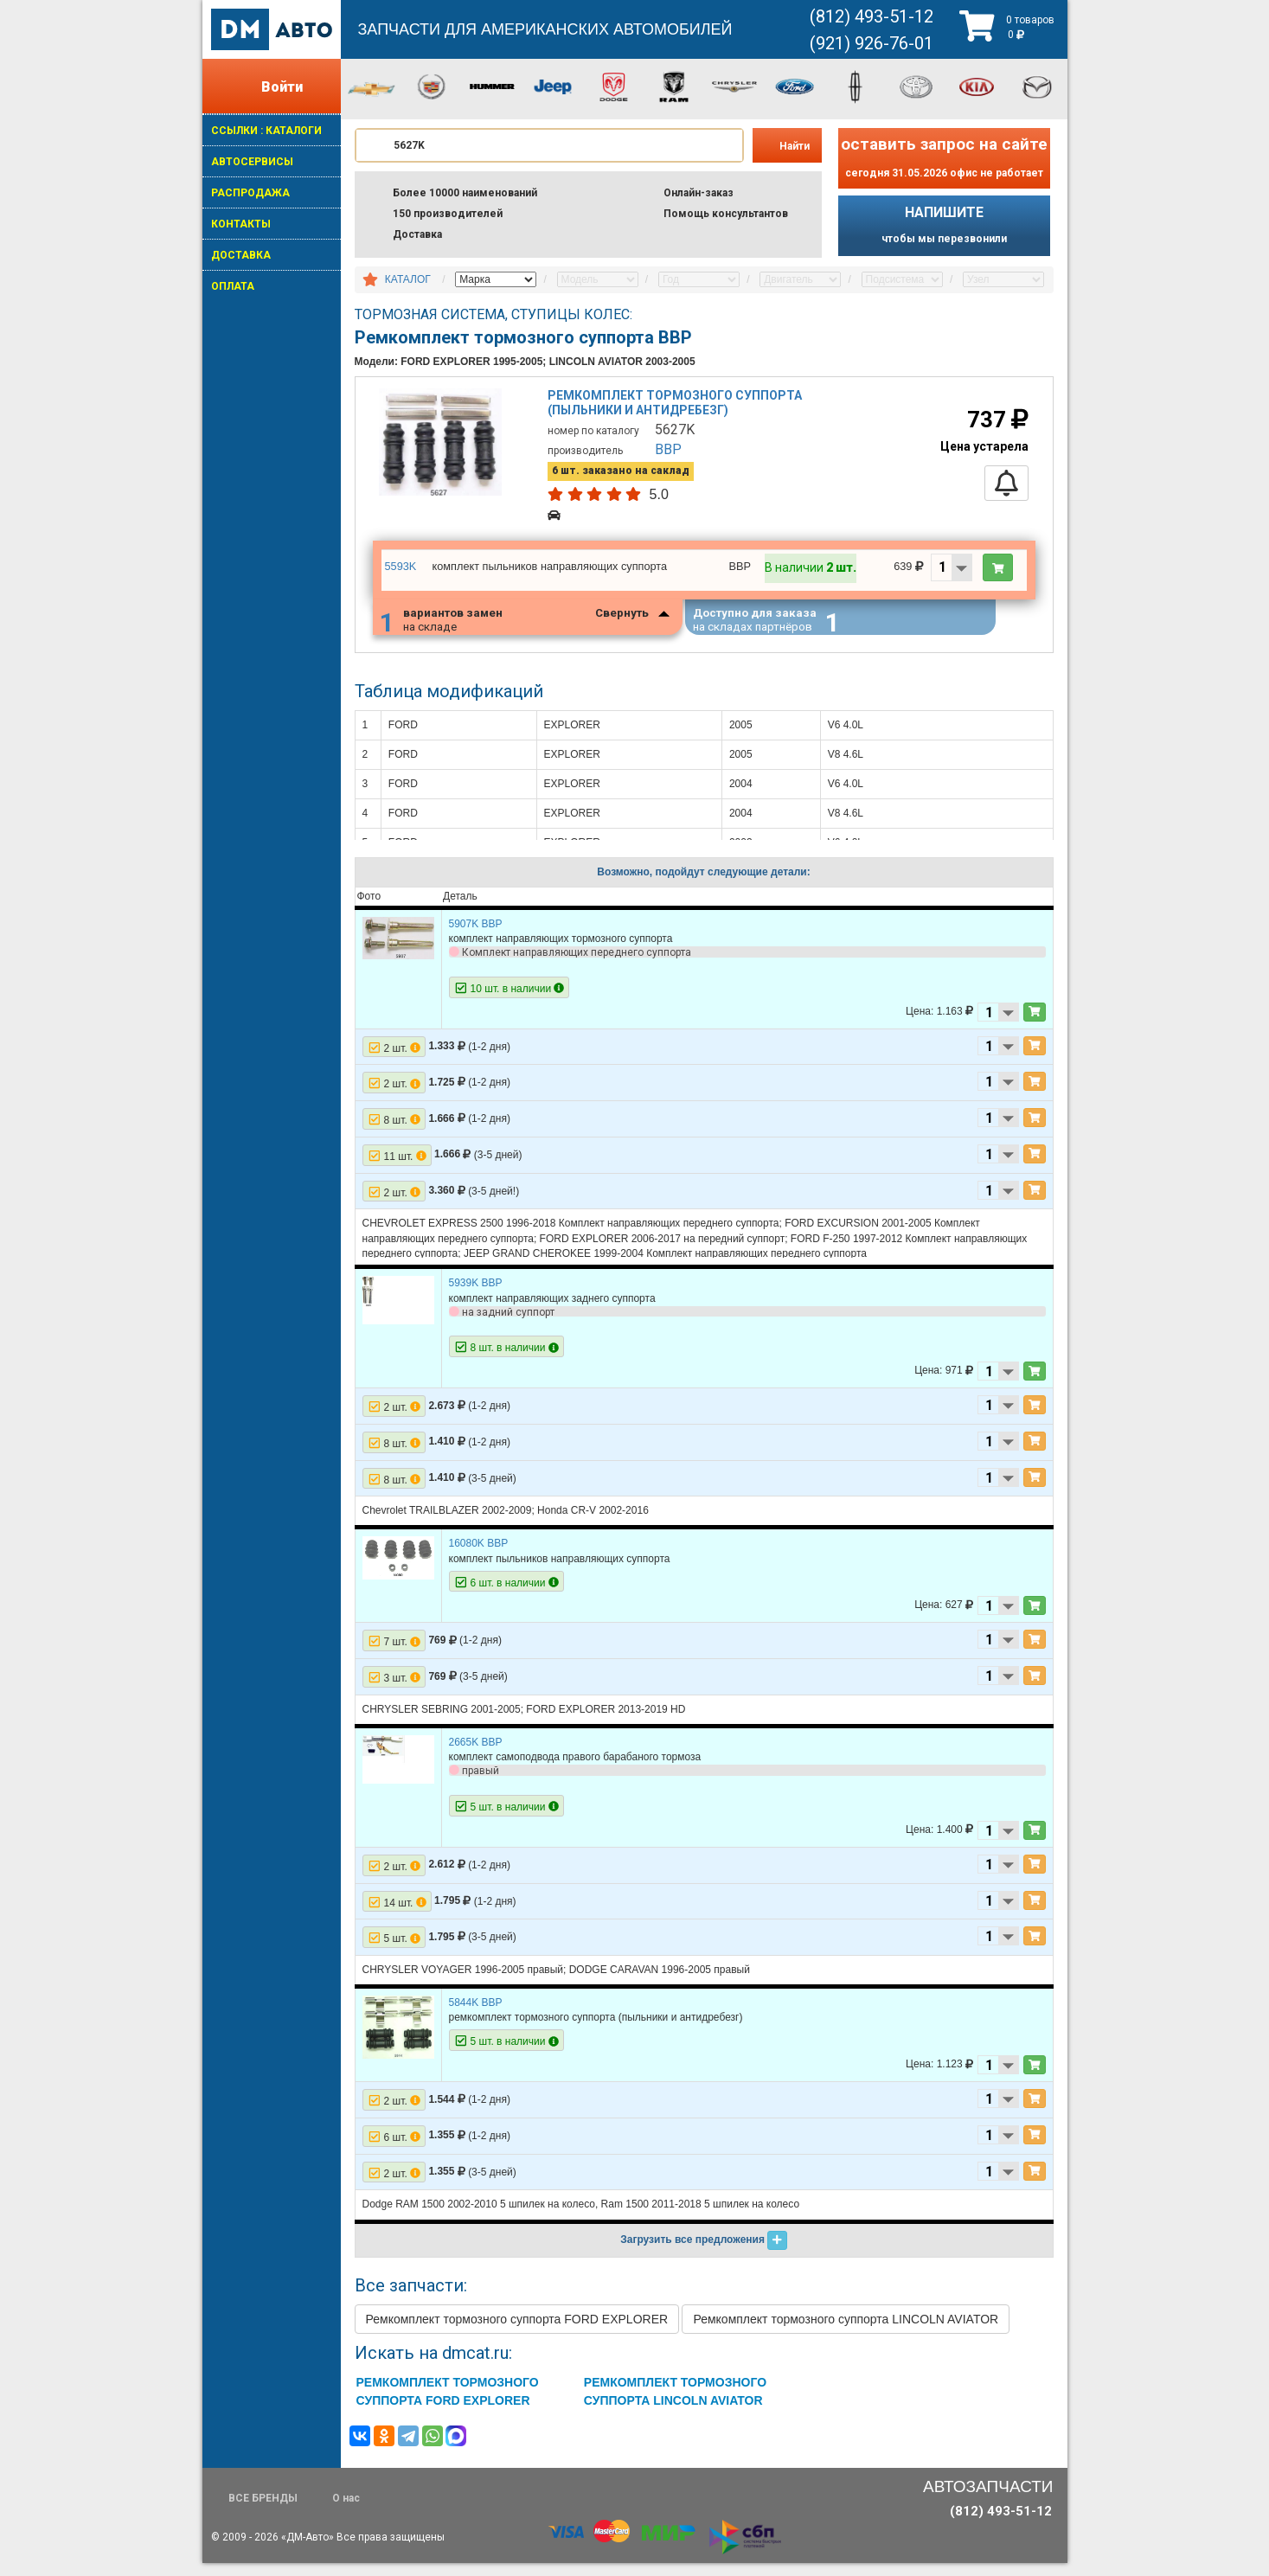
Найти (794, 146)
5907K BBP (476, 937)
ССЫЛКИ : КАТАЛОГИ (266, 131)
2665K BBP (476, 1755)
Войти (282, 87)
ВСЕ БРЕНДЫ (263, 2511)
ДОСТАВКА (241, 255)
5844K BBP (476, 2015)
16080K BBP (479, 1556)
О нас (346, 2511)
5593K (400, 571)
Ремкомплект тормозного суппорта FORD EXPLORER (517, 2331)
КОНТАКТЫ (241, 224)
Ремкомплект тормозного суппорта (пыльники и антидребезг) (678, 408)
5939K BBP (476, 1296)
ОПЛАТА (232, 286)
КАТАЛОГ (408, 279)
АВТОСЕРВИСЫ (252, 162)
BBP (670, 453)
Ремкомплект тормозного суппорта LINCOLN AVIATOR (845, 2331)
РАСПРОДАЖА (250, 193)
